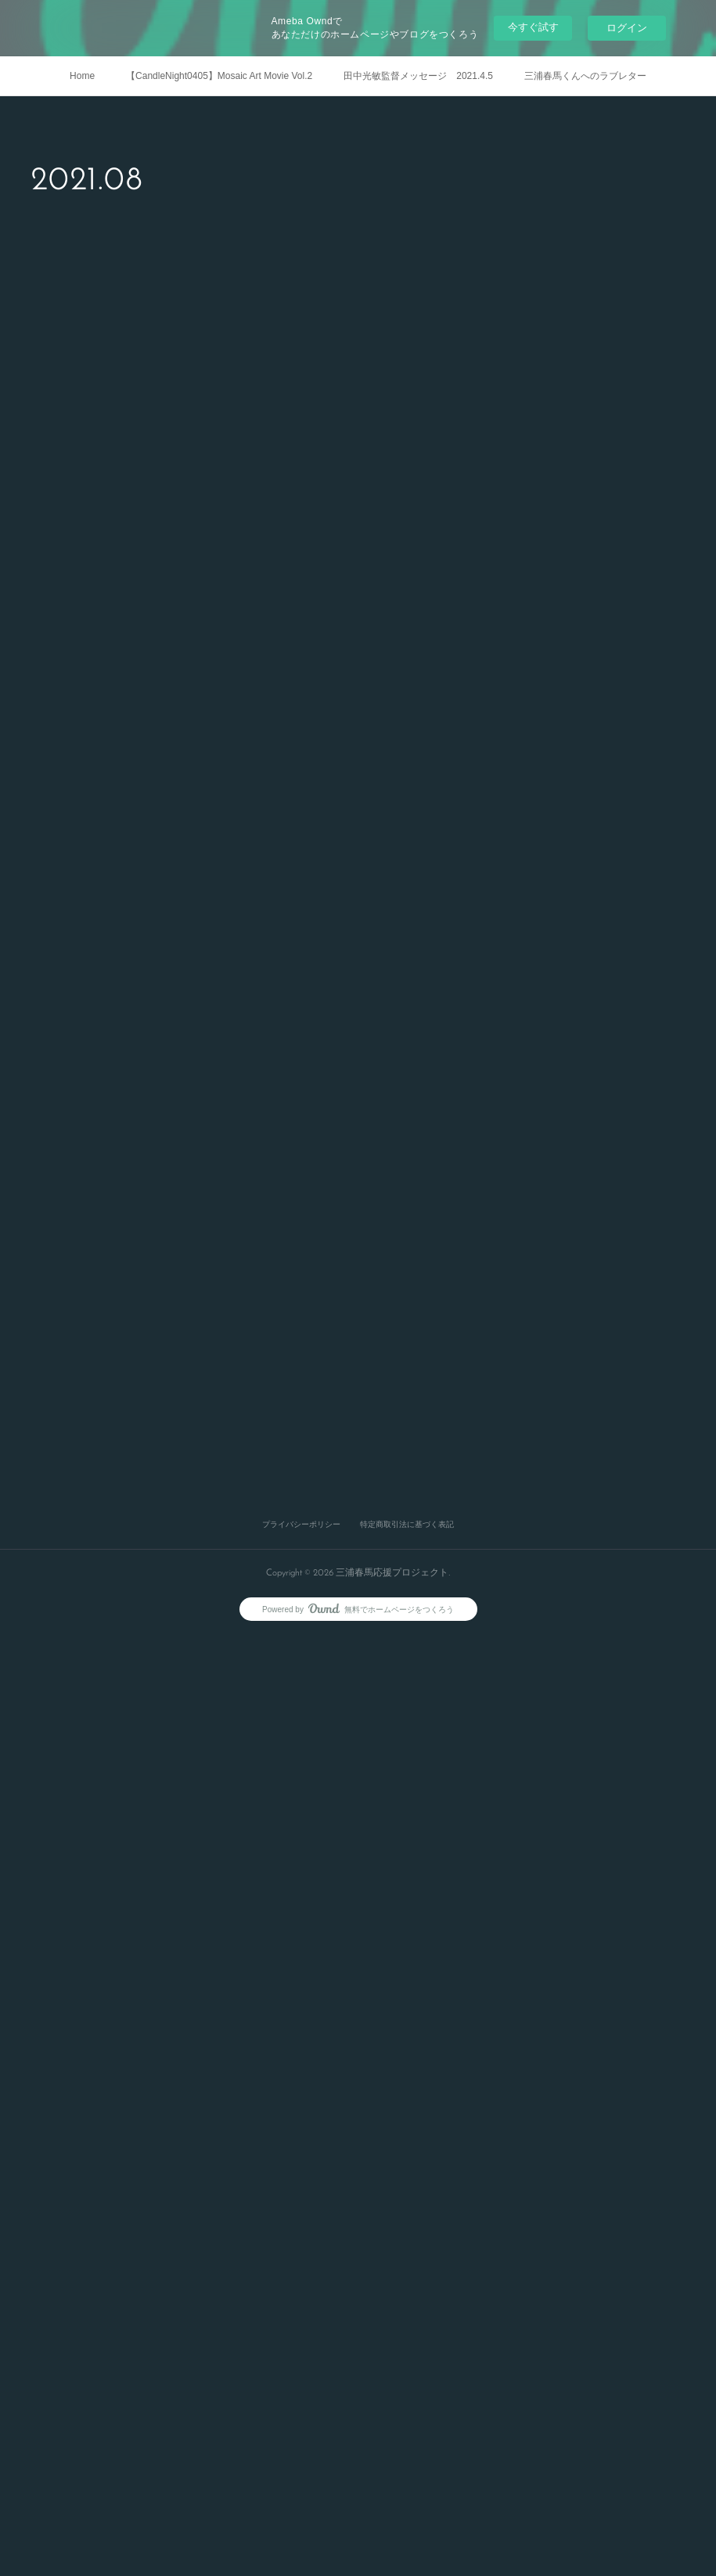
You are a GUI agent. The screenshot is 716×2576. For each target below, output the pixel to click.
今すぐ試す (533, 27)
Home (82, 75)
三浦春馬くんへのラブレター (585, 75)
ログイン (626, 28)
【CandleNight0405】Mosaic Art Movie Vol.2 (219, 75)
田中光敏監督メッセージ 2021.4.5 (418, 75)
